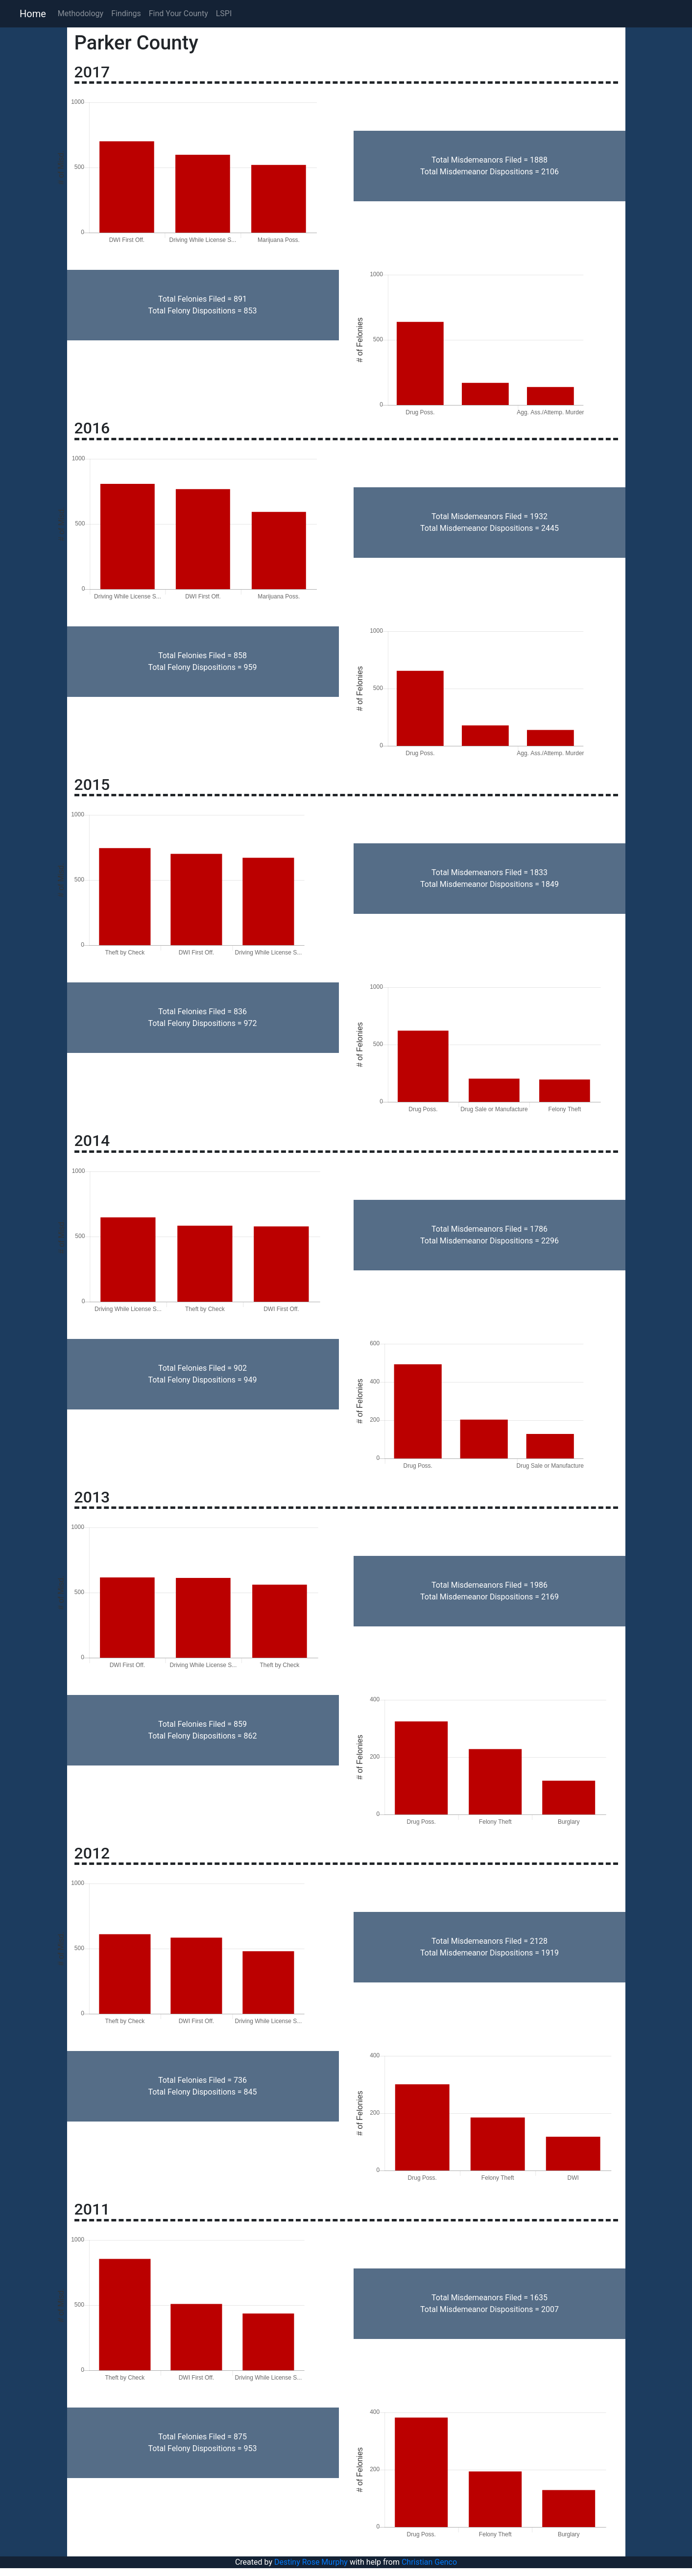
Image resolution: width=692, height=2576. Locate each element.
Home (33, 14)
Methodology (80, 13)
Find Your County (178, 13)
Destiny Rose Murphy (311, 2562)
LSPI (224, 13)
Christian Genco (429, 2562)
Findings (126, 13)
